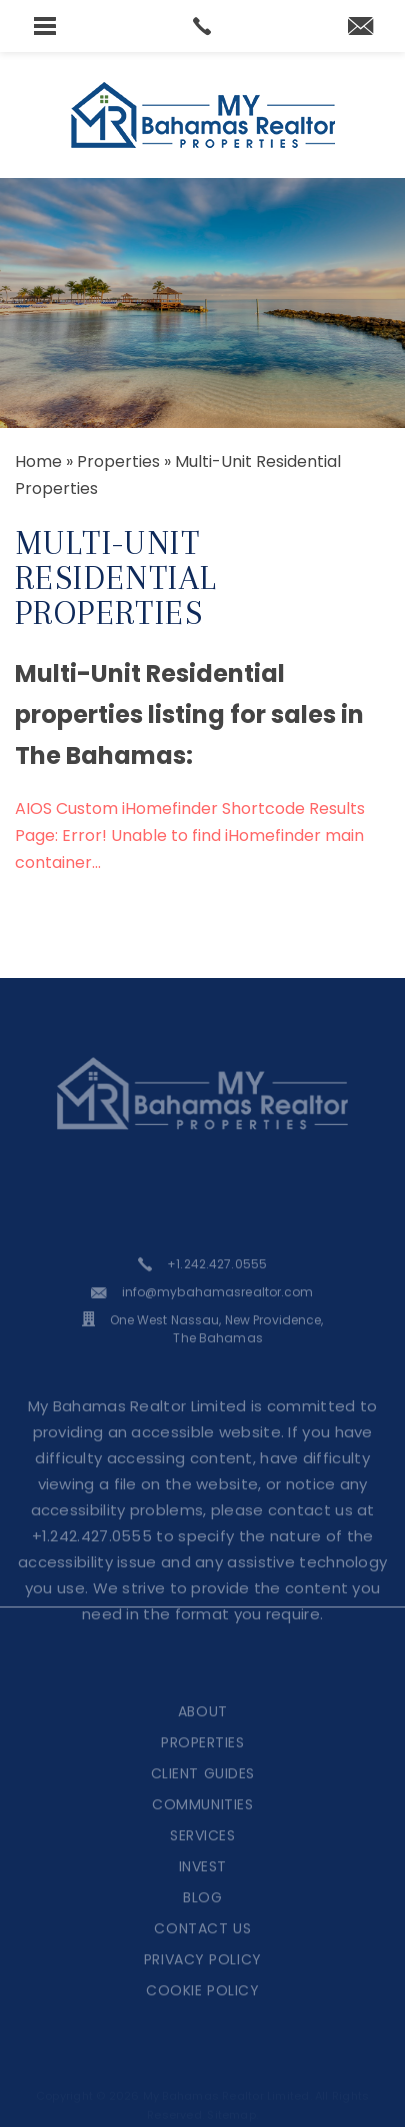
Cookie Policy (202, 2011)
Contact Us (202, 1949)
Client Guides (203, 1794)
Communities (202, 1825)
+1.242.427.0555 (92, 1556)
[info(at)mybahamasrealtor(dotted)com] (202, 1313)
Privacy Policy (203, 1980)
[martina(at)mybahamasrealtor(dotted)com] (360, 27)
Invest (203, 1887)
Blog (202, 1918)
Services (202, 1856)
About (203, 1732)
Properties (203, 1763)
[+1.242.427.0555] (202, 1285)
